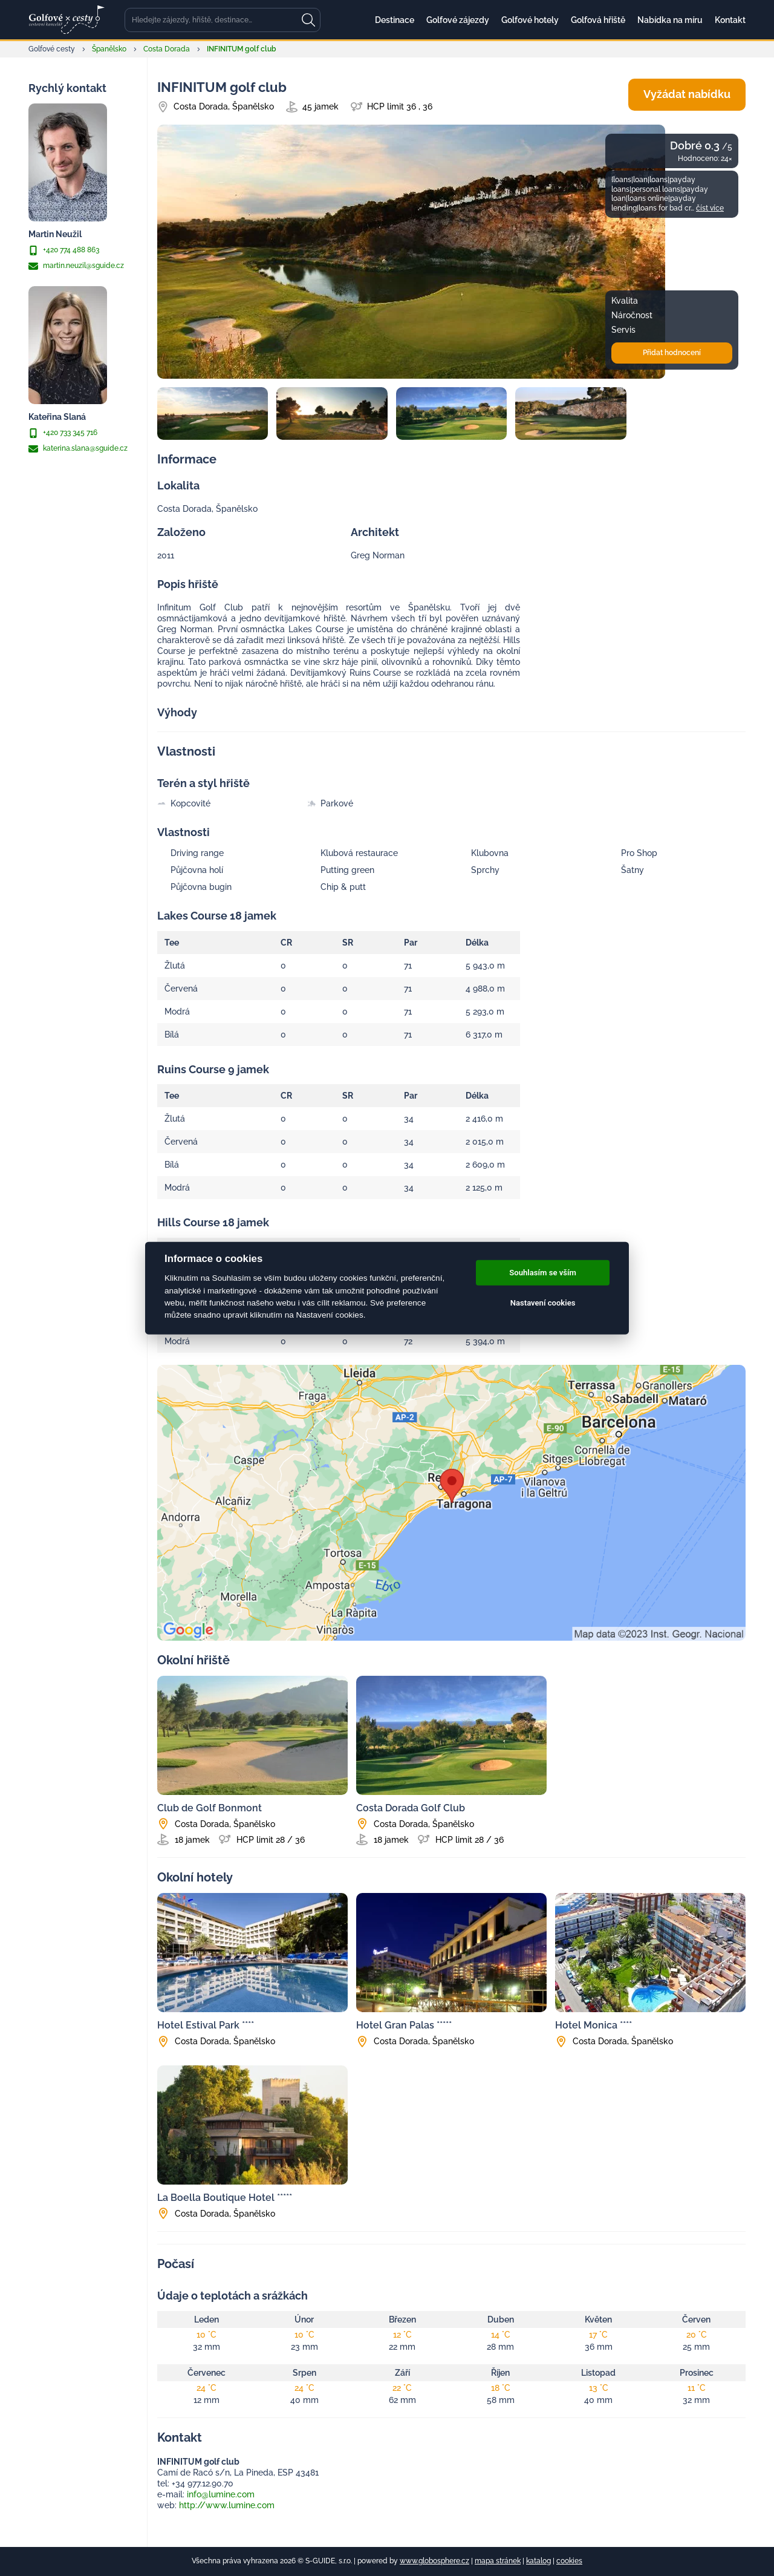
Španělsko (109, 49)
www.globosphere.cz (434, 2561)
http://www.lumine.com (227, 2505)
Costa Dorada (166, 49)
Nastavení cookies (543, 1302)
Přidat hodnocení (672, 352)
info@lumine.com (221, 2494)
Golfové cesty (51, 49)
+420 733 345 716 (62, 433)
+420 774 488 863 (63, 250)
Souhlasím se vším (542, 1272)
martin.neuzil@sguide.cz (76, 266)
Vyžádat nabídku (686, 94)
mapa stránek (498, 2561)
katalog (538, 2561)
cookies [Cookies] (569, 2561)
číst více (710, 208)
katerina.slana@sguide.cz (78, 449)
